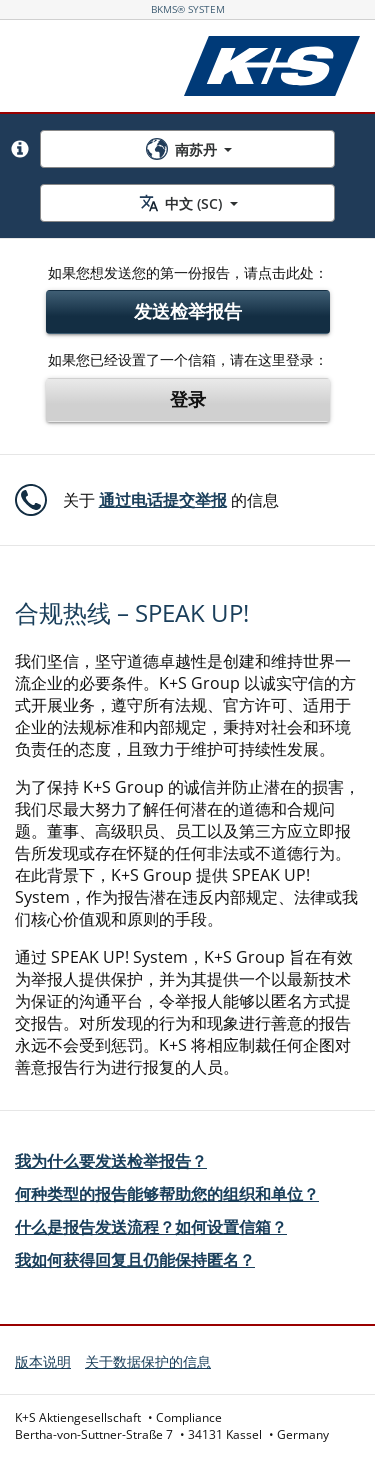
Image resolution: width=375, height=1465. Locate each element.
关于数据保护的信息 (148, 1361)
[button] (20, 149)
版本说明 (43, 1361)
